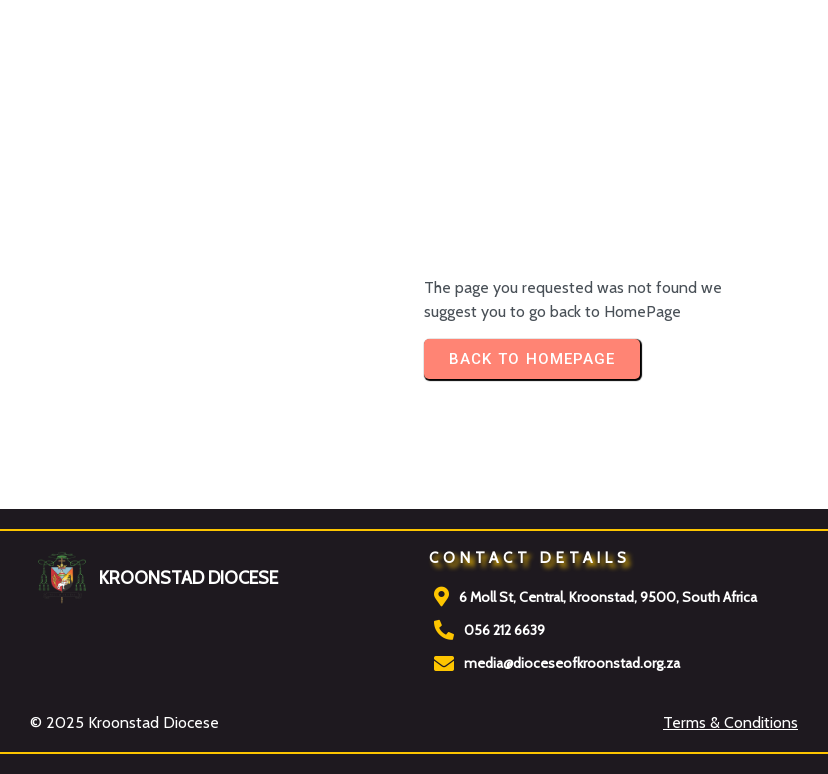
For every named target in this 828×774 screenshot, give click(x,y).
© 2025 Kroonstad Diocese (124, 722)
